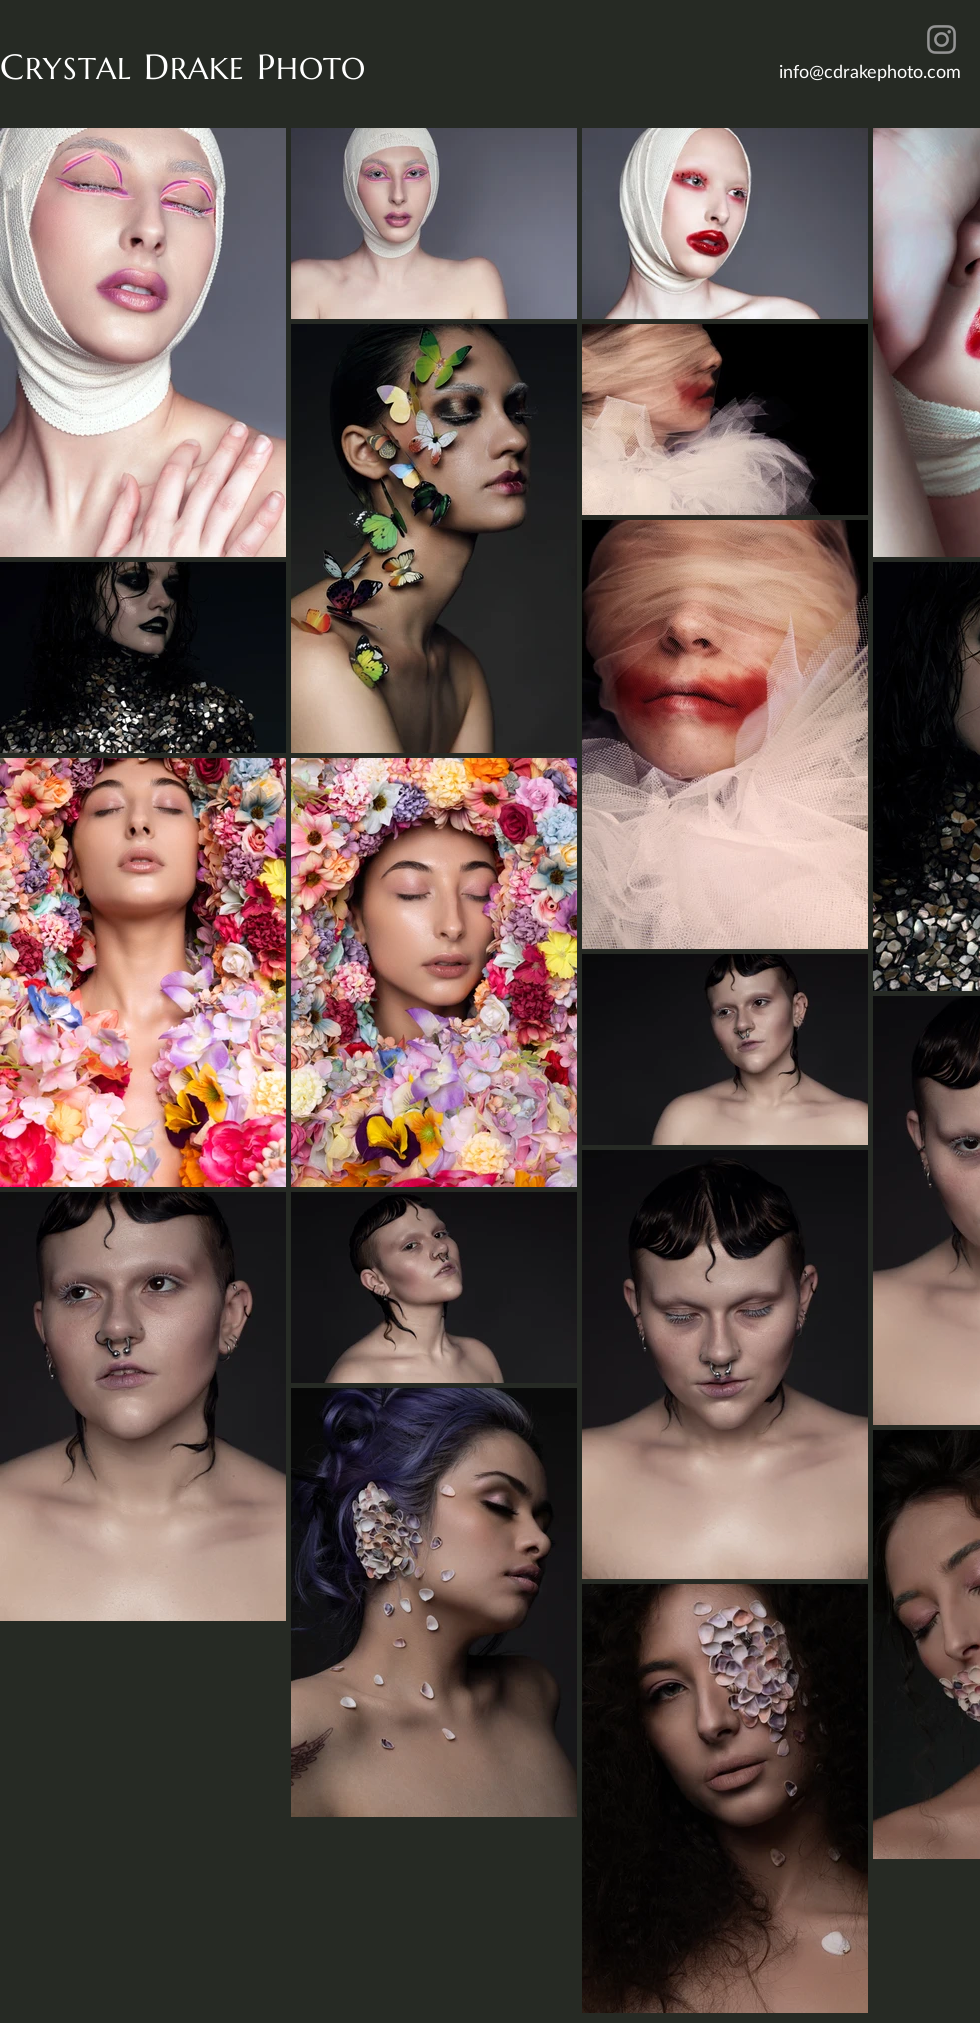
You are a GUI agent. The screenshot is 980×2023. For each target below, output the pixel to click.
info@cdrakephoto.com (870, 71)
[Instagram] (941, 39)
